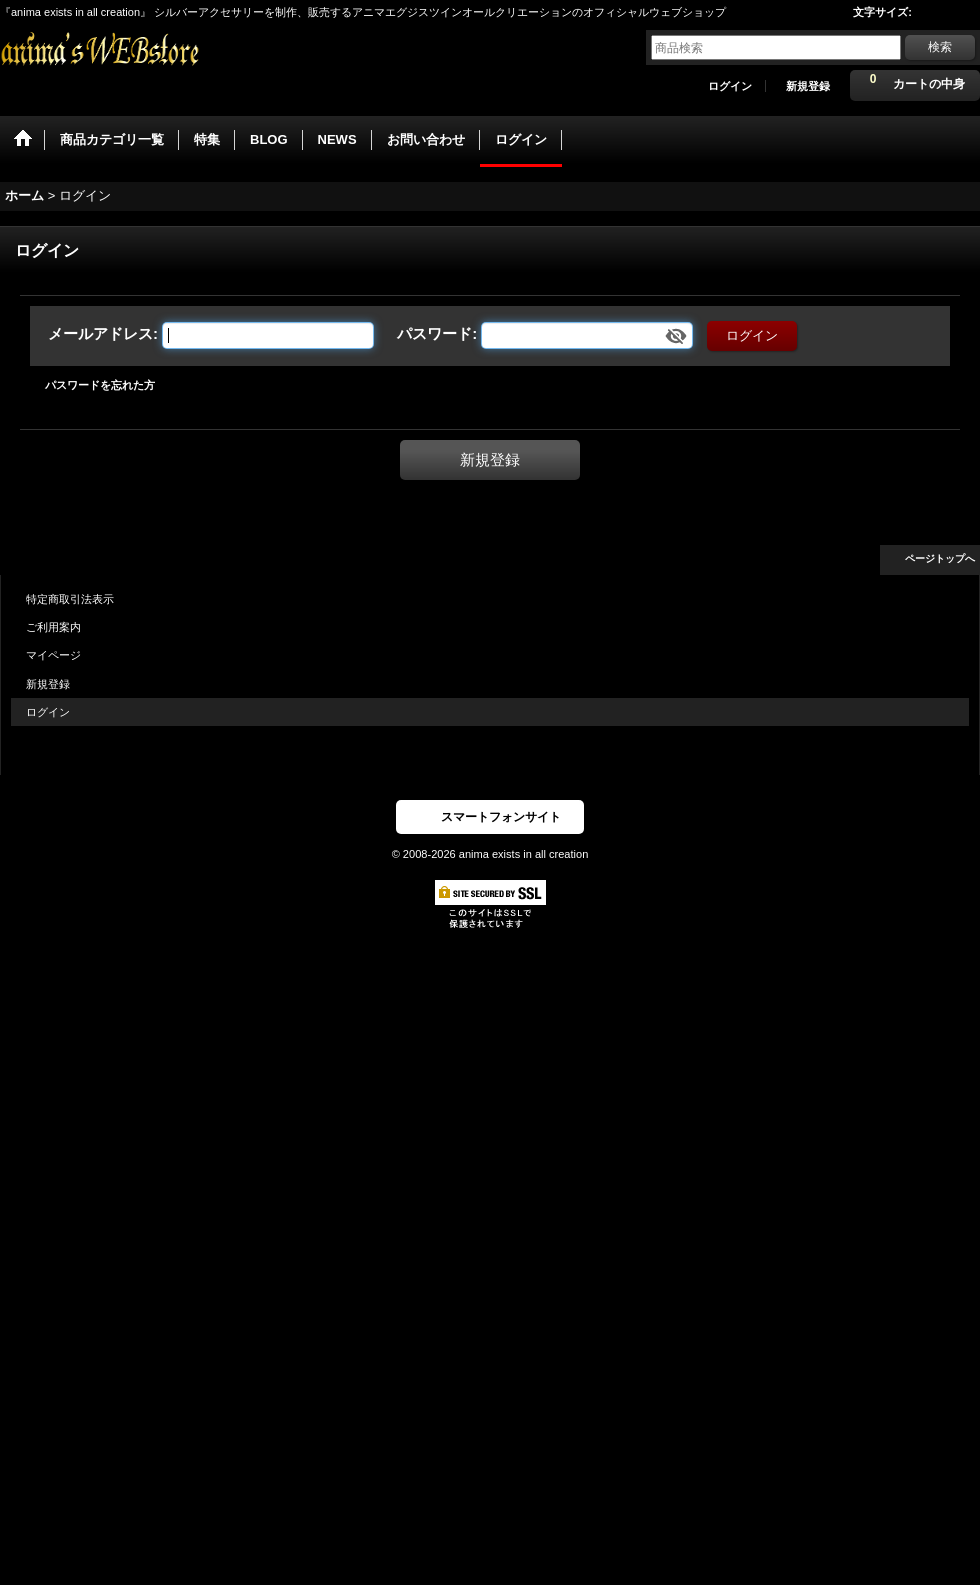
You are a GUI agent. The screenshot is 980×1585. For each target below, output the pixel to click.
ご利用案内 (53, 627)
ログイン (730, 86)
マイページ (53, 655)
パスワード (434, 333)
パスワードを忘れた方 (100, 385)
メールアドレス (100, 333)
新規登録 (808, 86)
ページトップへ (940, 558)
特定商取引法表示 (70, 599)
